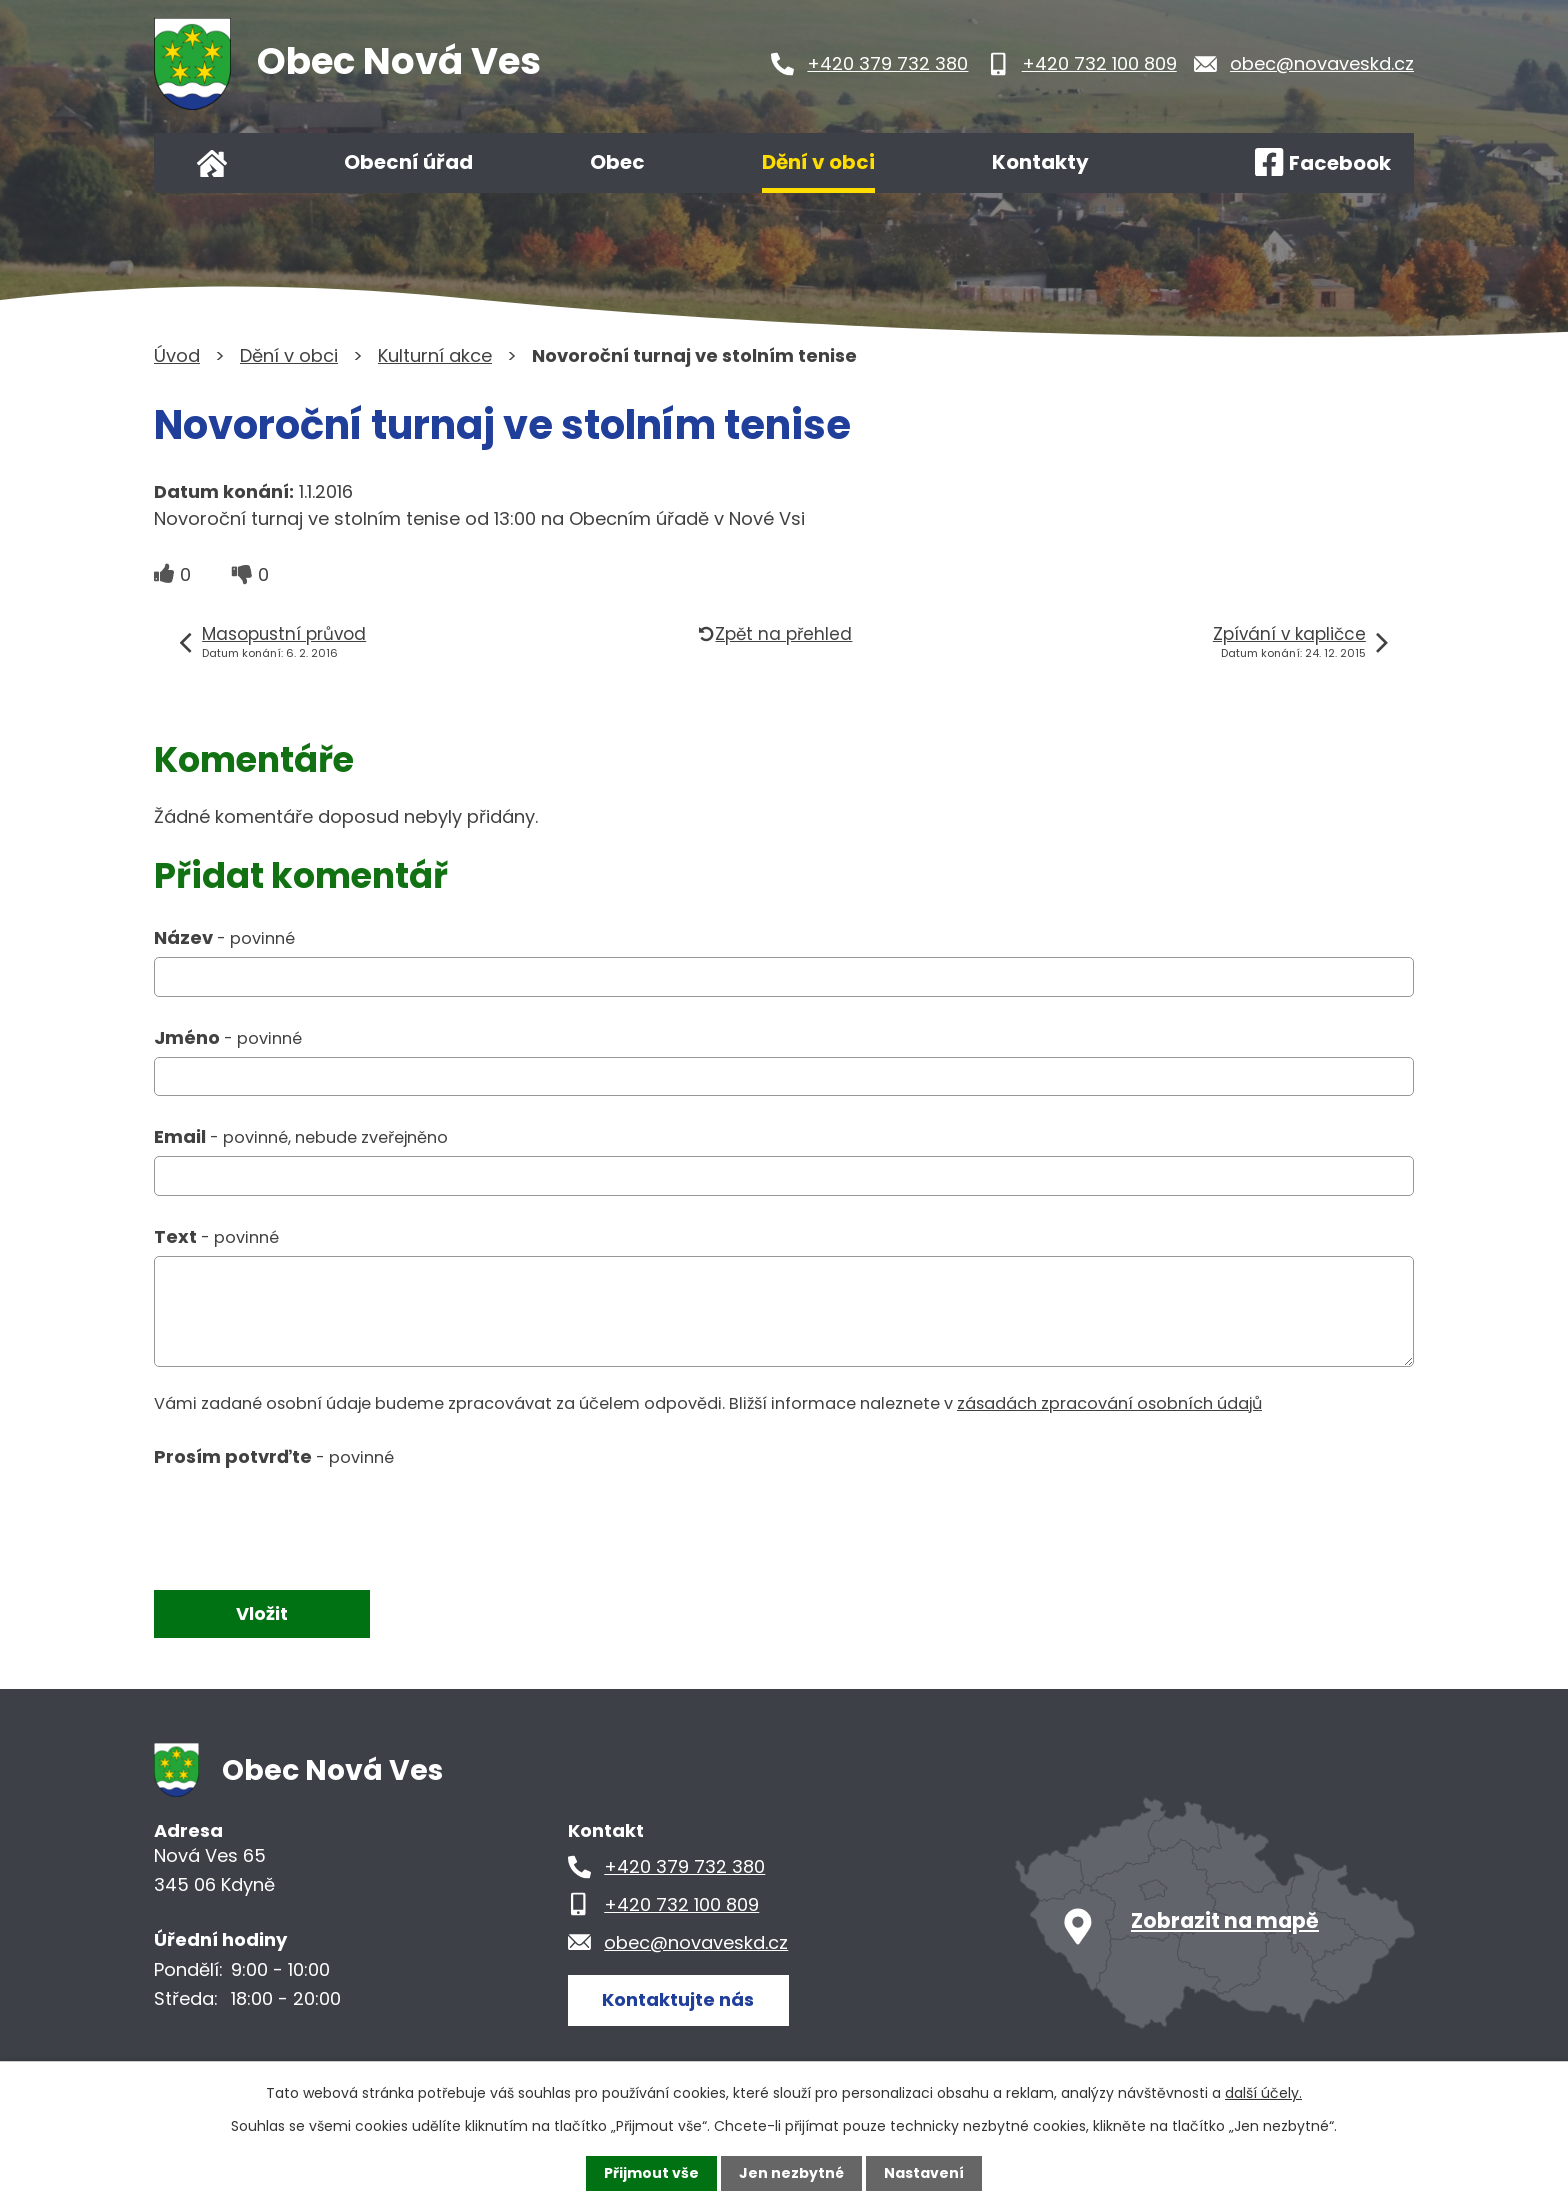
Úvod (212, 163)
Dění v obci (818, 162)
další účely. (1263, 2093)
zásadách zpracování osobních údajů (1109, 1403)
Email (301, 1136)
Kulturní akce (435, 355)
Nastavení (924, 2173)
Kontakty (1040, 162)
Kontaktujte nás (678, 1999)
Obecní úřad (408, 162)
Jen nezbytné (791, 2173)
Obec (617, 162)
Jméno (228, 1037)
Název (224, 937)
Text (216, 1236)
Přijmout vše (651, 2173)
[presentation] (306, 1520)
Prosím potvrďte (274, 1456)
